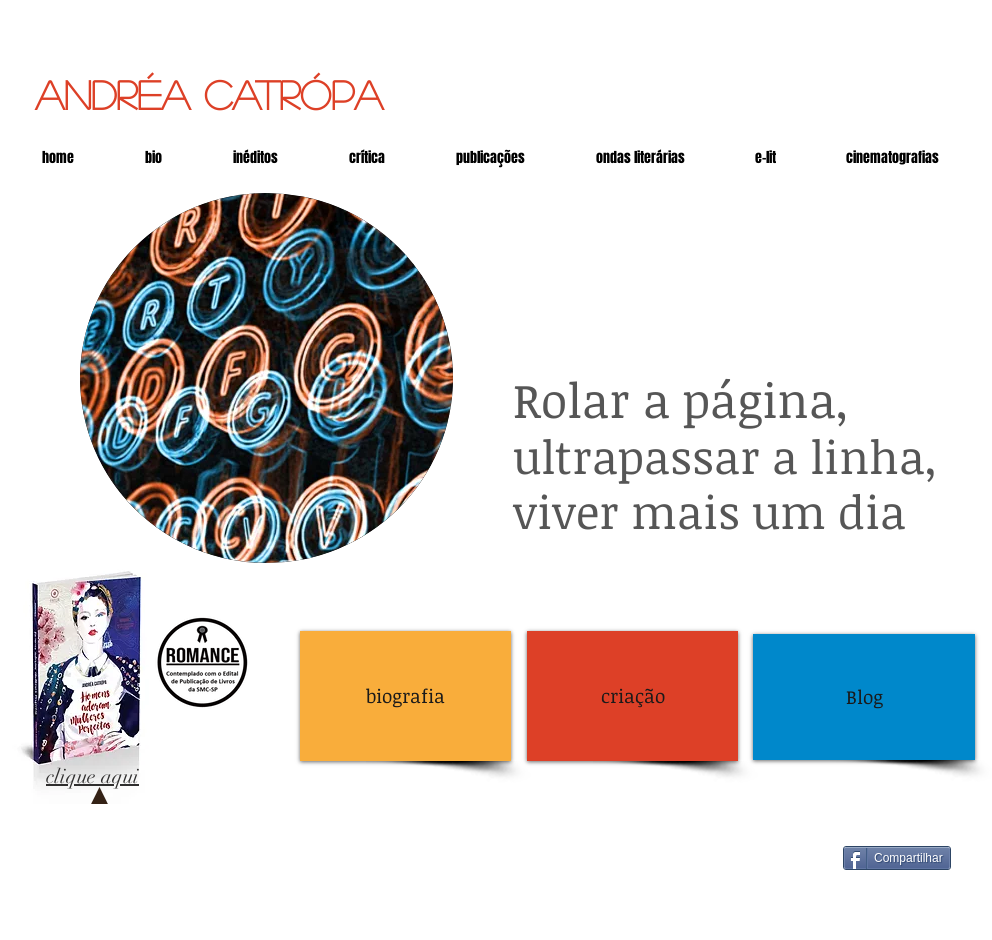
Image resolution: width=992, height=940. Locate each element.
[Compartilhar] (897, 858)
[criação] (632, 696)
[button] (765, 157)
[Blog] (864, 697)
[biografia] (405, 696)
